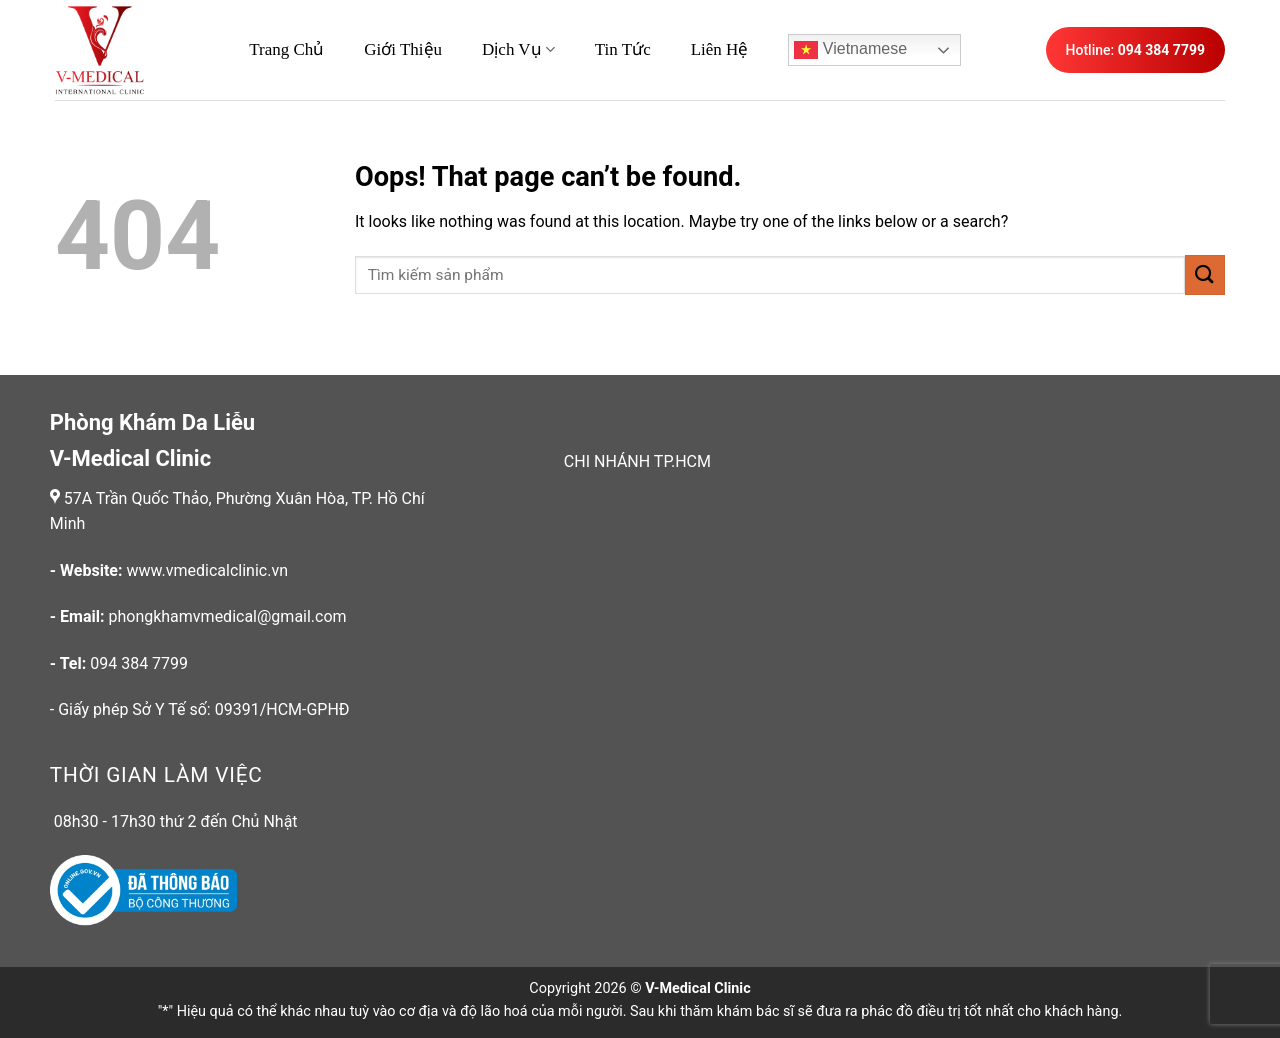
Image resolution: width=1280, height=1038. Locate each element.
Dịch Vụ (518, 50)
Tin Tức (623, 49)
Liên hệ (720, 49)
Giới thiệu (403, 49)
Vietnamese (850, 50)
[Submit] (1205, 274)
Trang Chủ (286, 49)
